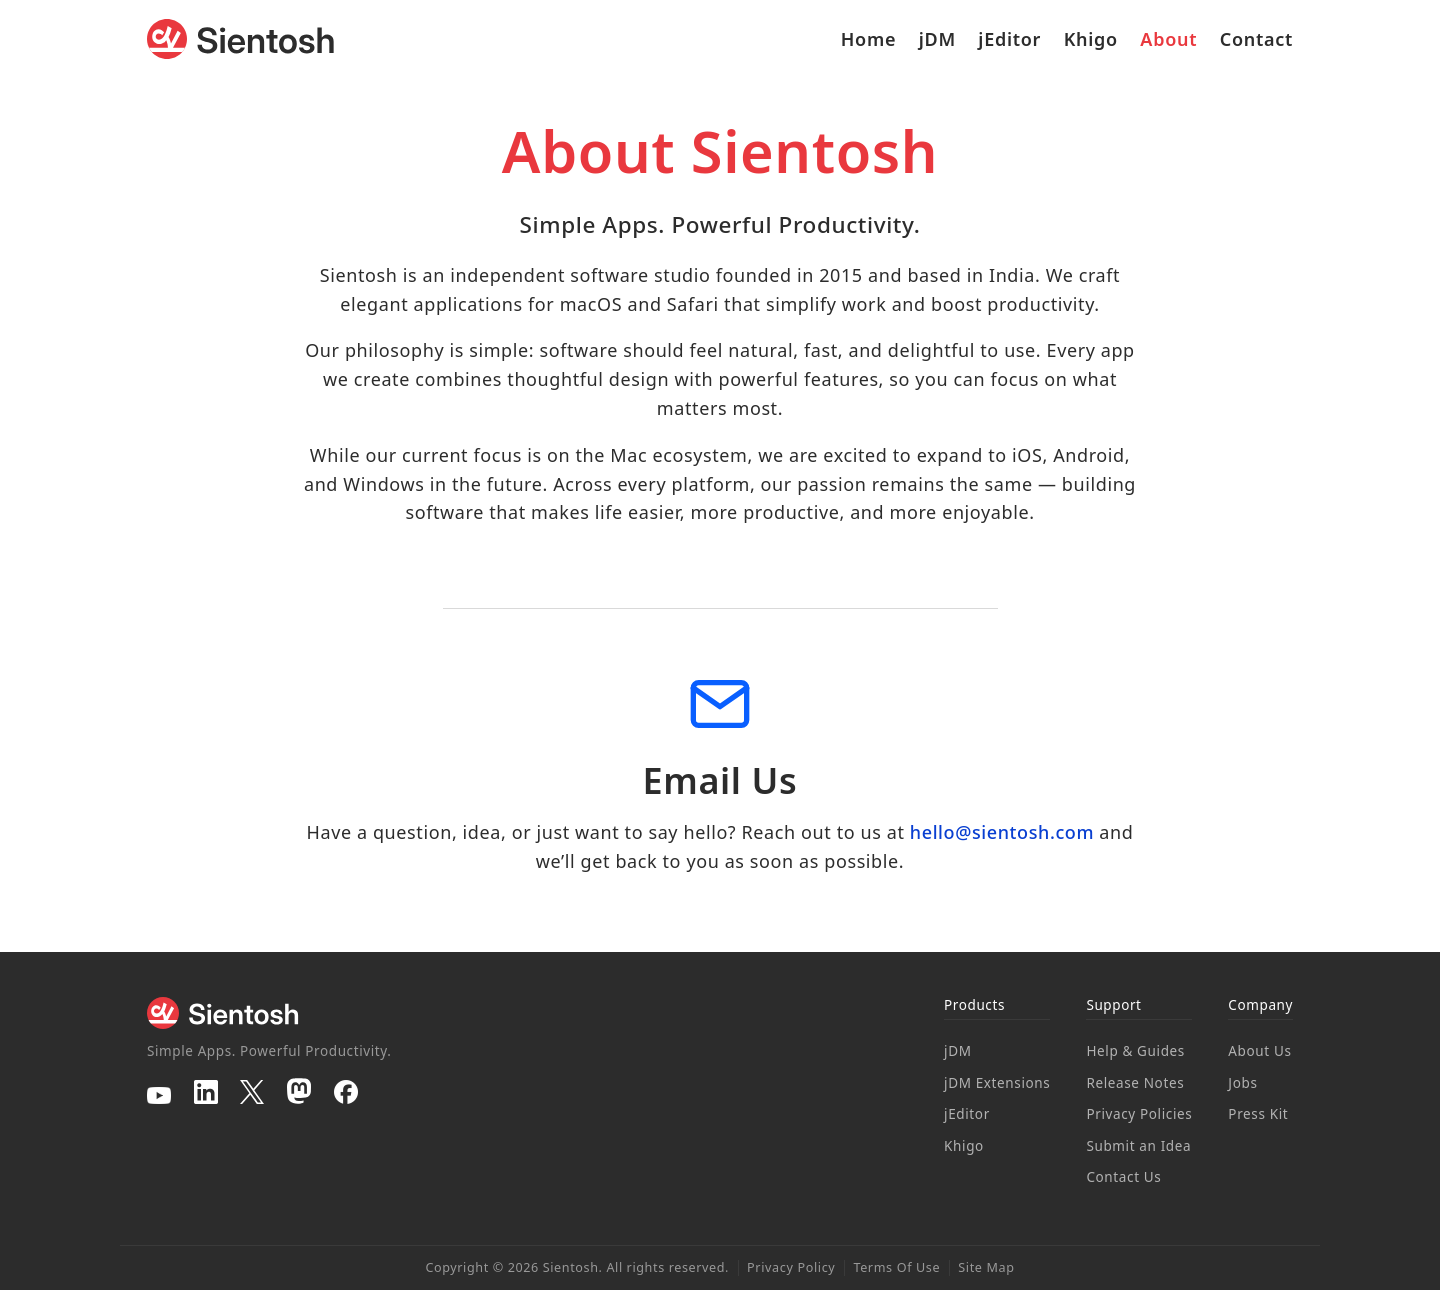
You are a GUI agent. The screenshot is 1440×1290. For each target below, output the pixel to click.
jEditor (1009, 39)
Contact (1256, 39)
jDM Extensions (997, 1083)
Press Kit (1258, 1114)
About (1168, 39)
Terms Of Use (896, 1267)
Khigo (1091, 39)
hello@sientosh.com (1002, 832)
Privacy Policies (1139, 1114)
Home (868, 39)
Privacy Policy (791, 1267)
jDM (937, 39)
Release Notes (1135, 1083)
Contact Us (1123, 1177)
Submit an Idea (1138, 1146)
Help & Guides (1135, 1051)
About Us (1259, 1051)
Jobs (1242, 1083)
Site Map (986, 1267)
